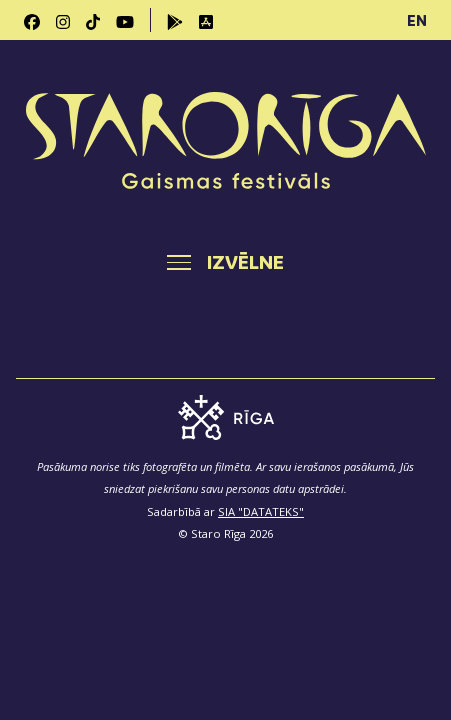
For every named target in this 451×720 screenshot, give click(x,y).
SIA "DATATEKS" (261, 511)
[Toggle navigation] (225, 262)
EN (417, 20)
